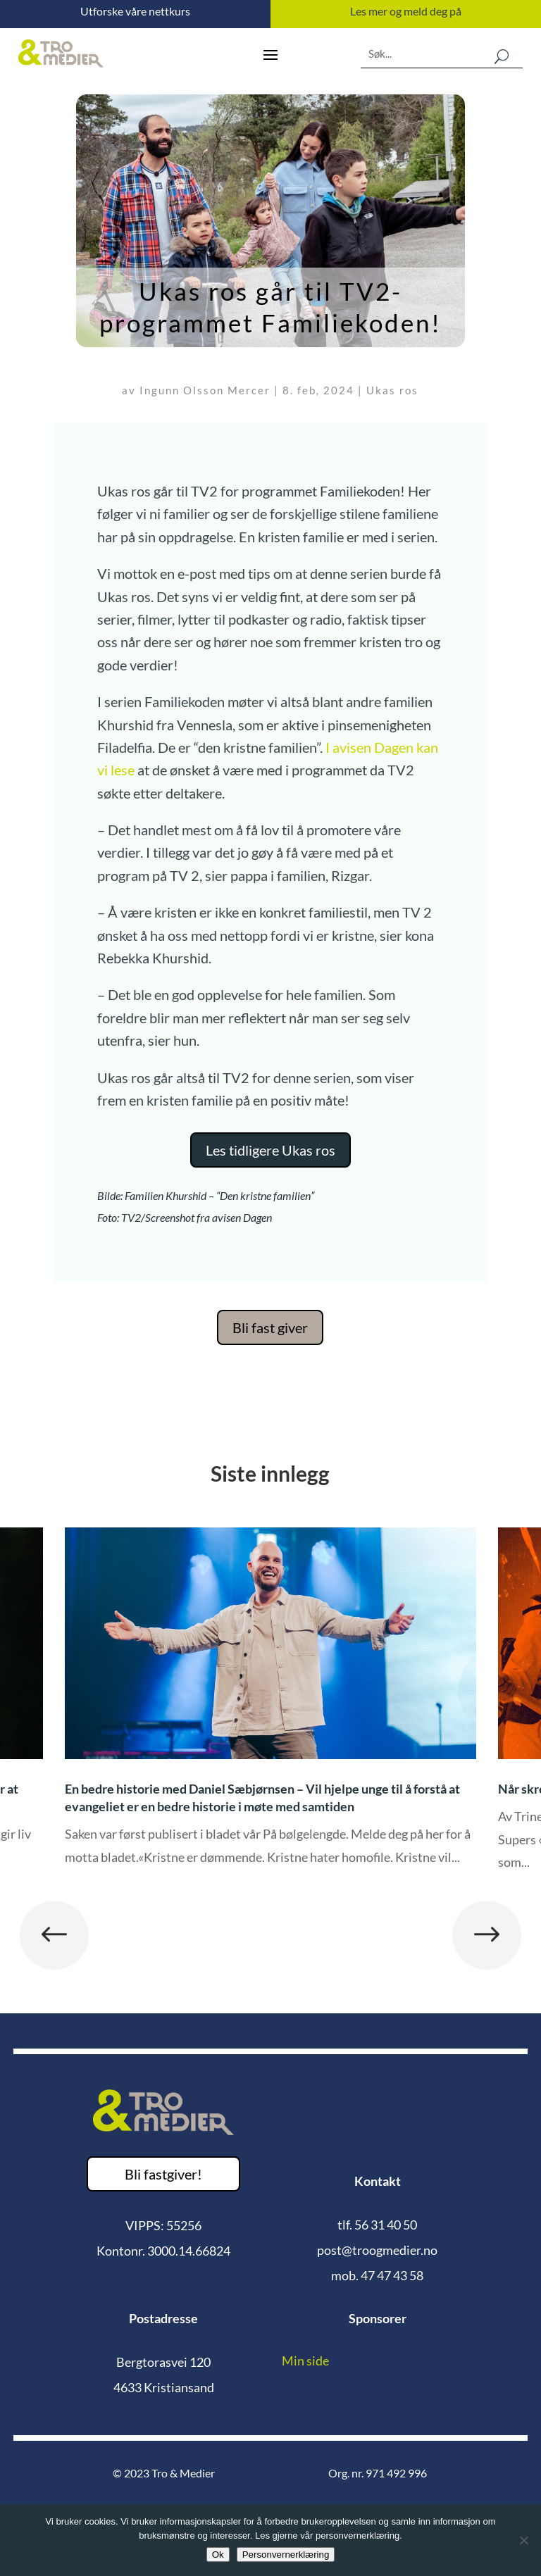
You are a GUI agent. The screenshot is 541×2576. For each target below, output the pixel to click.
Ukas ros (392, 390)
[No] (523, 2540)
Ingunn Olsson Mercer (204, 390)
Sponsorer (377, 2318)
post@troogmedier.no (377, 2250)
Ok (218, 2554)
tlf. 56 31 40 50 (377, 2224)
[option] (270, 1706)
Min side (305, 2360)
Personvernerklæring (286, 2554)
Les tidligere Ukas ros (270, 1150)
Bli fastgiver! (163, 2173)
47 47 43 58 (392, 2275)
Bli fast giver (270, 1327)
